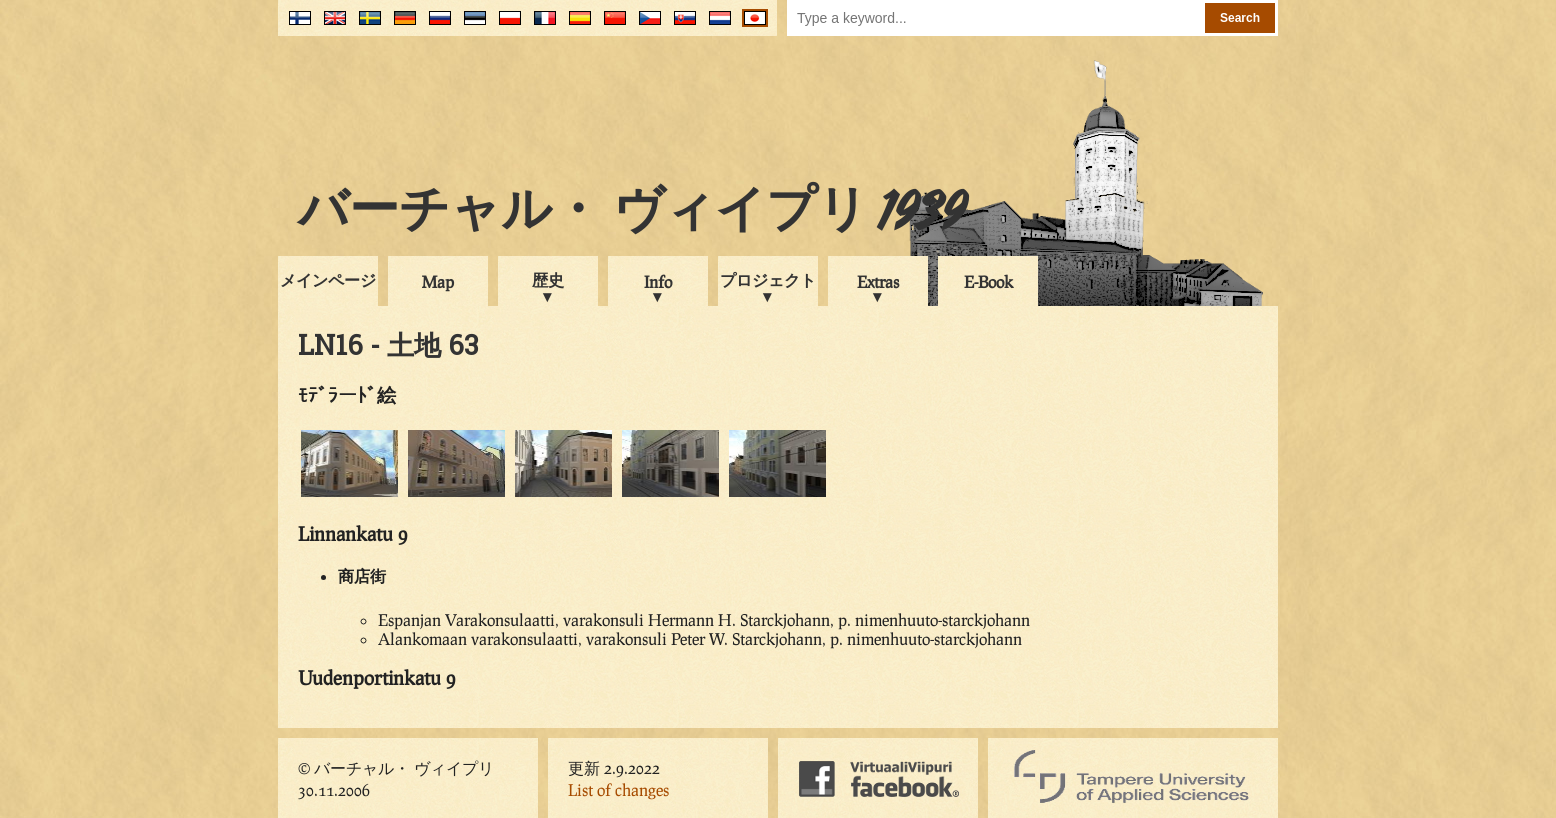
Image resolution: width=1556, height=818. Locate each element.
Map (438, 281)
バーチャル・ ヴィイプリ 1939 (632, 214)
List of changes (618, 789)
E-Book (988, 281)
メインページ (328, 279)
